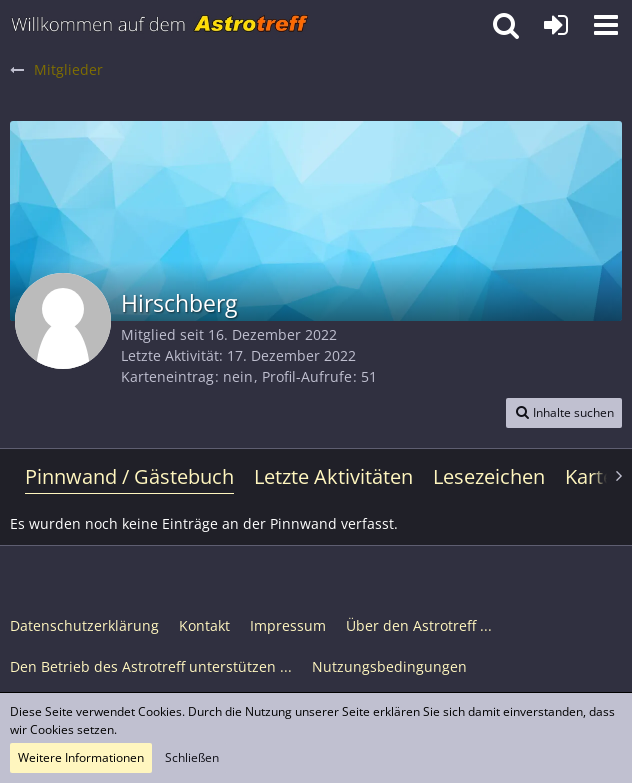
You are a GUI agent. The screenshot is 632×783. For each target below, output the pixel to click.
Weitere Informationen (81, 757)
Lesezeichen (489, 476)
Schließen (192, 757)
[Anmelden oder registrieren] (556, 25)
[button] (606, 25)
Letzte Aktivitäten (333, 476)
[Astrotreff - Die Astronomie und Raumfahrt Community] (160, 25)
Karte (589, 476)
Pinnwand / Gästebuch (129, 476)
